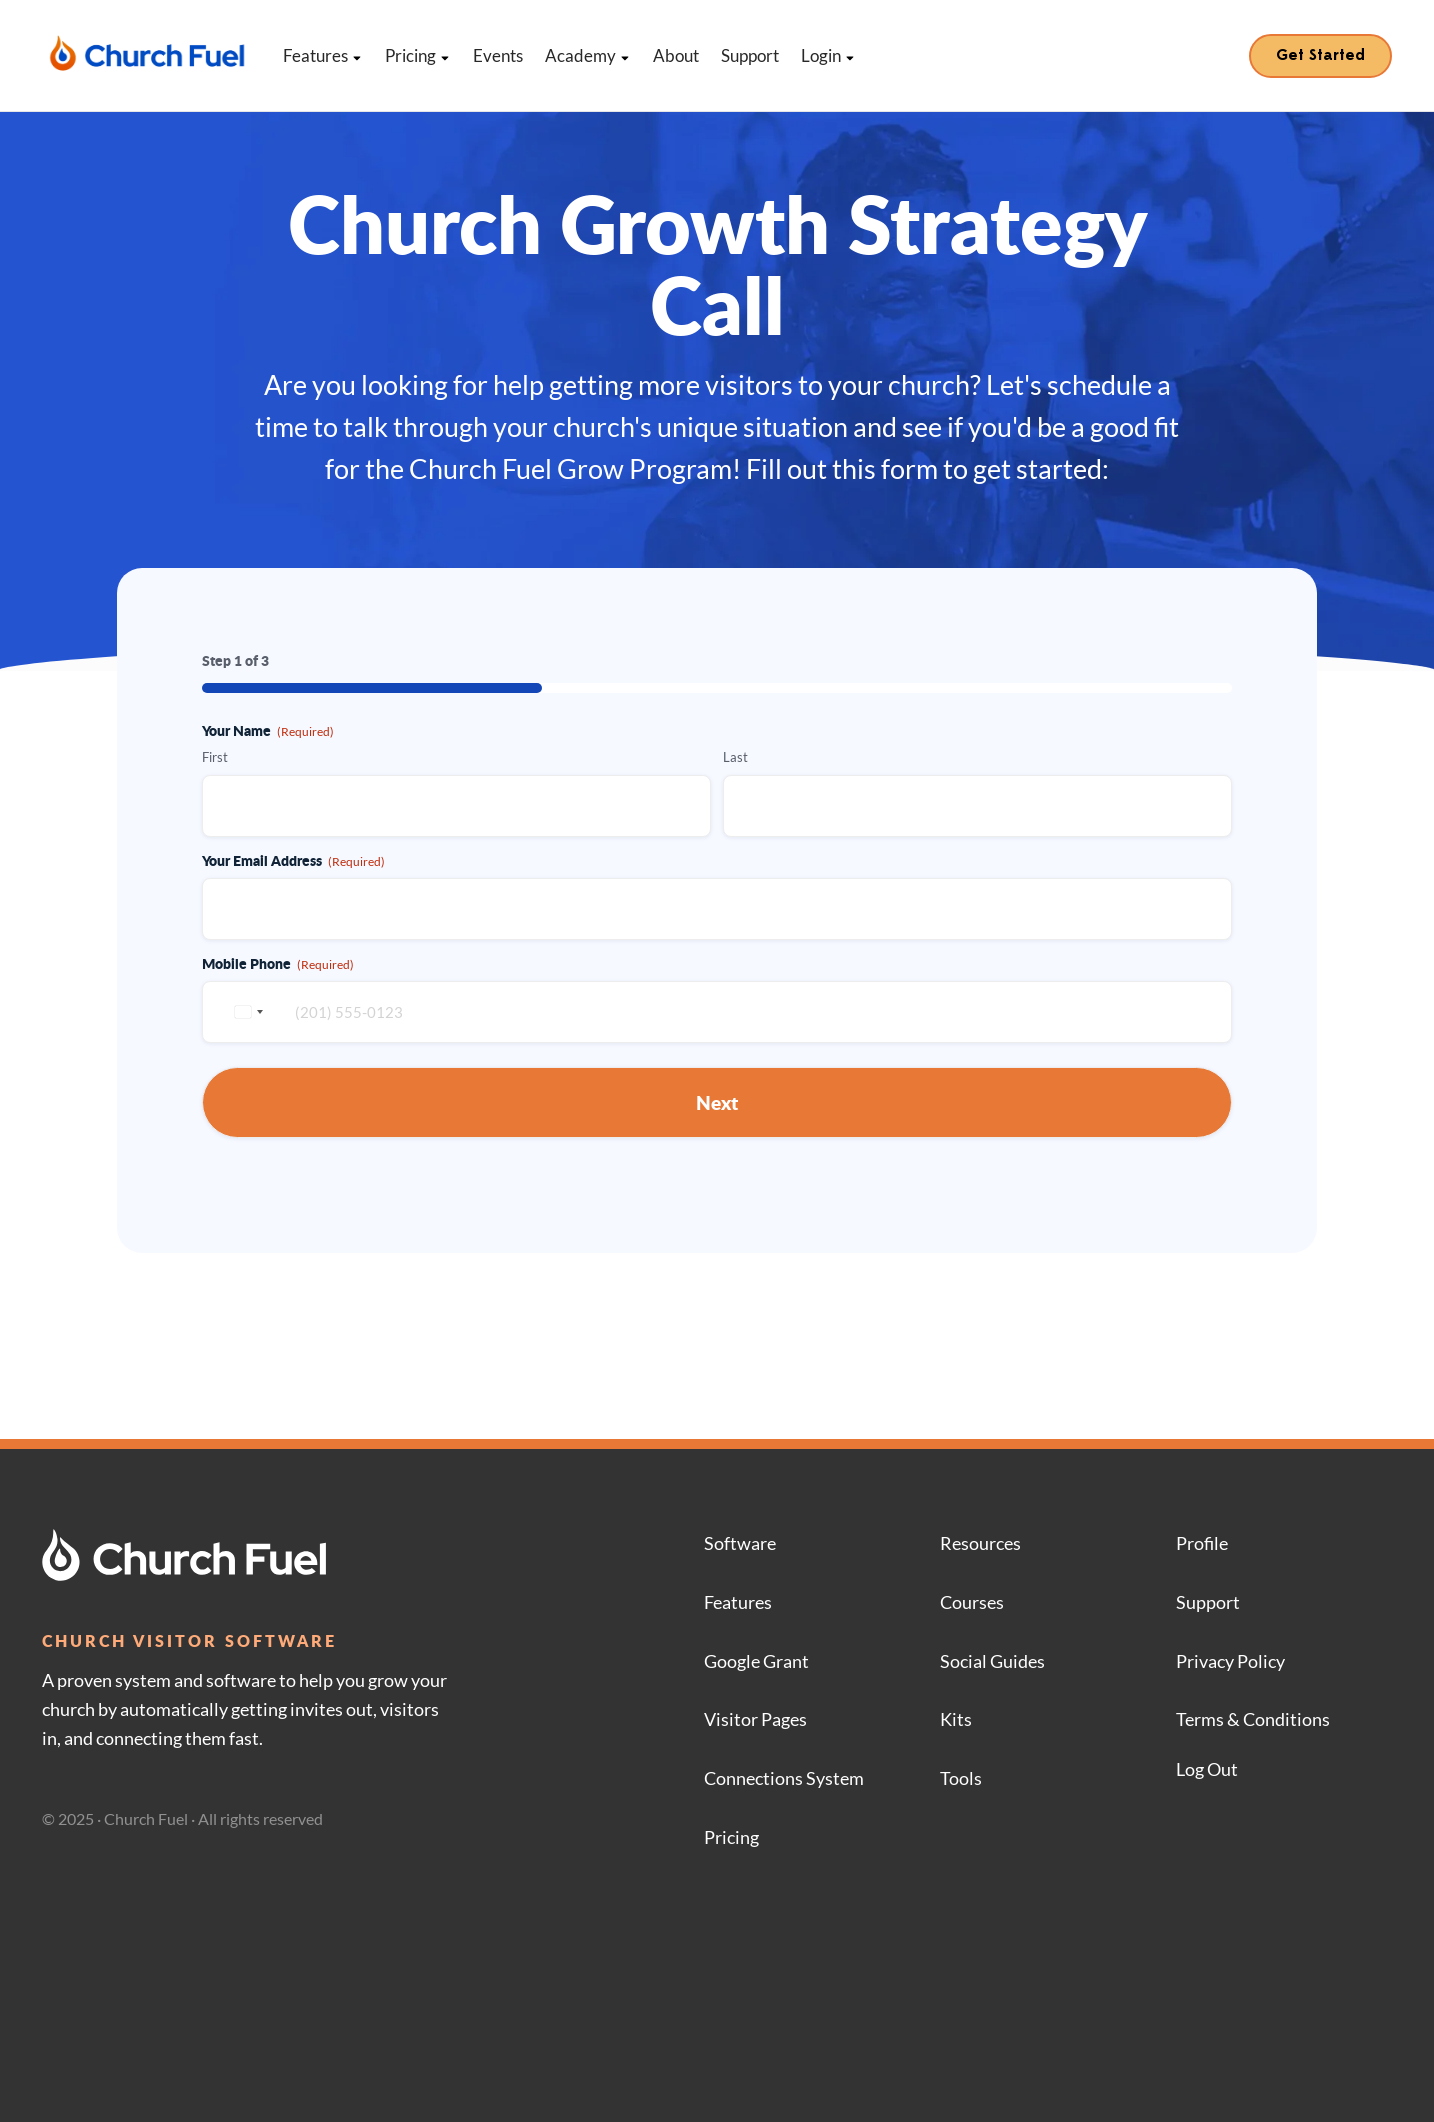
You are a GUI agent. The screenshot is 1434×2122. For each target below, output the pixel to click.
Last (735, 757)
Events (498, 55)
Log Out (1207, 1769)
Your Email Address (293, 860)
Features (323, 55)
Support (750, 55)
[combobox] (246, 1012)
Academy (588, 55)
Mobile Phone (278, 963)
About (676, 55)
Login (828, 55)
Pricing (418, 55)
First (215, 757)
